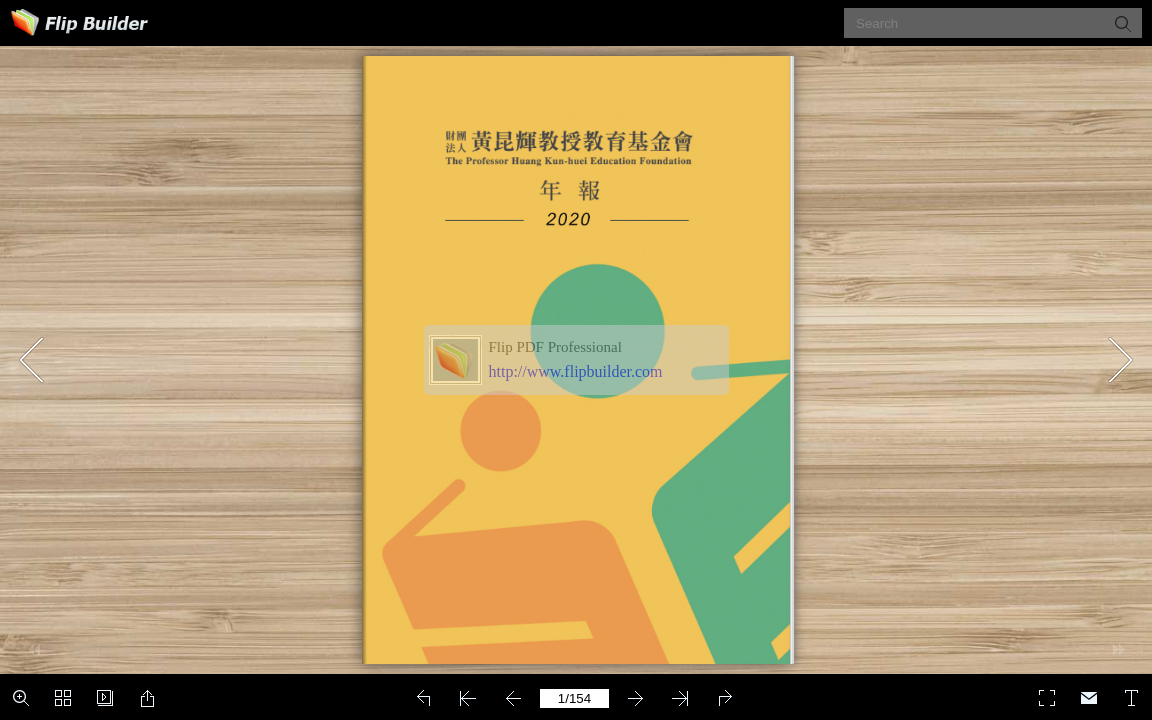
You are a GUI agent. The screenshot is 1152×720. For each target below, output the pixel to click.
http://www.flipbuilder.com (576, 371)
